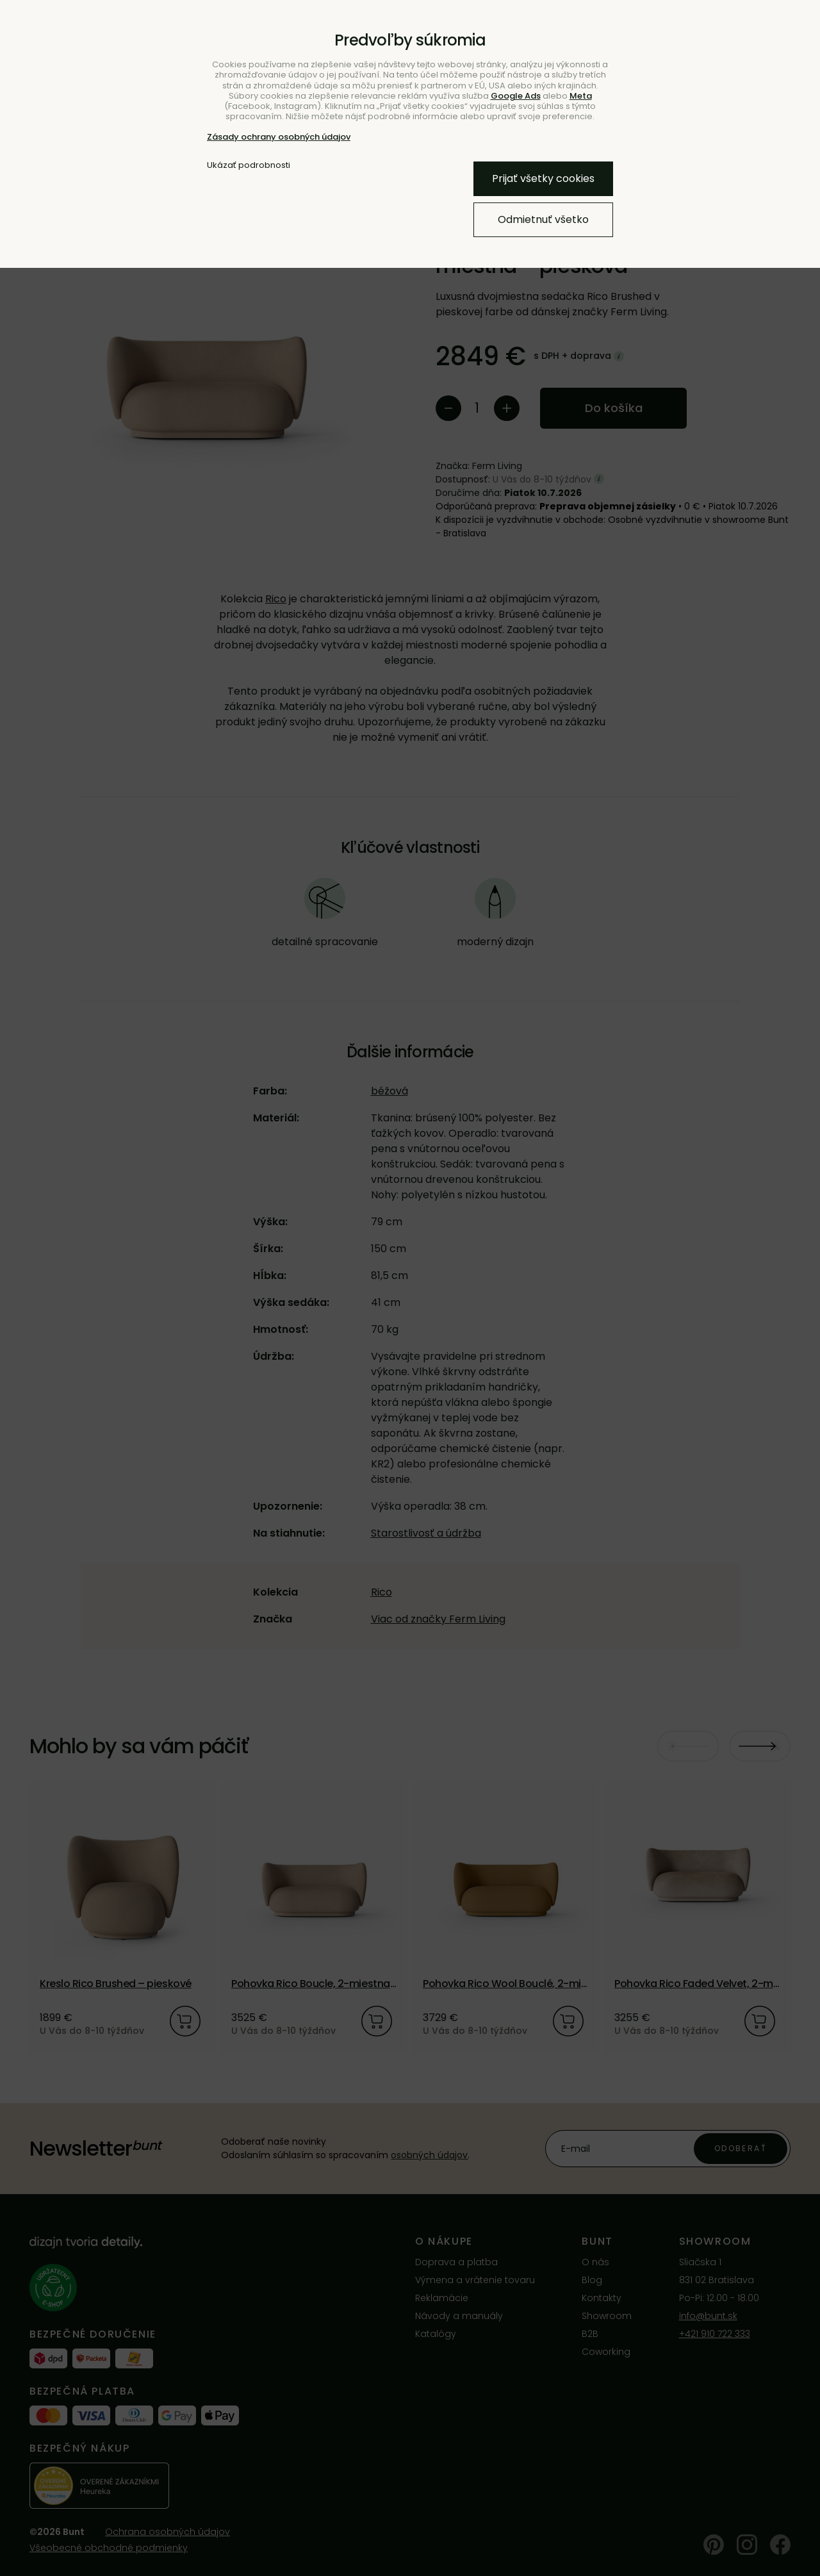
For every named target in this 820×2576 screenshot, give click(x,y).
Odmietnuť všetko (543, 219)
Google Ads (516, 96)
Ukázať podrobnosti (248, 165)
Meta (581, 96)
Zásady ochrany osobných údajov (278, 137)
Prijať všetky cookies (543, 178)
